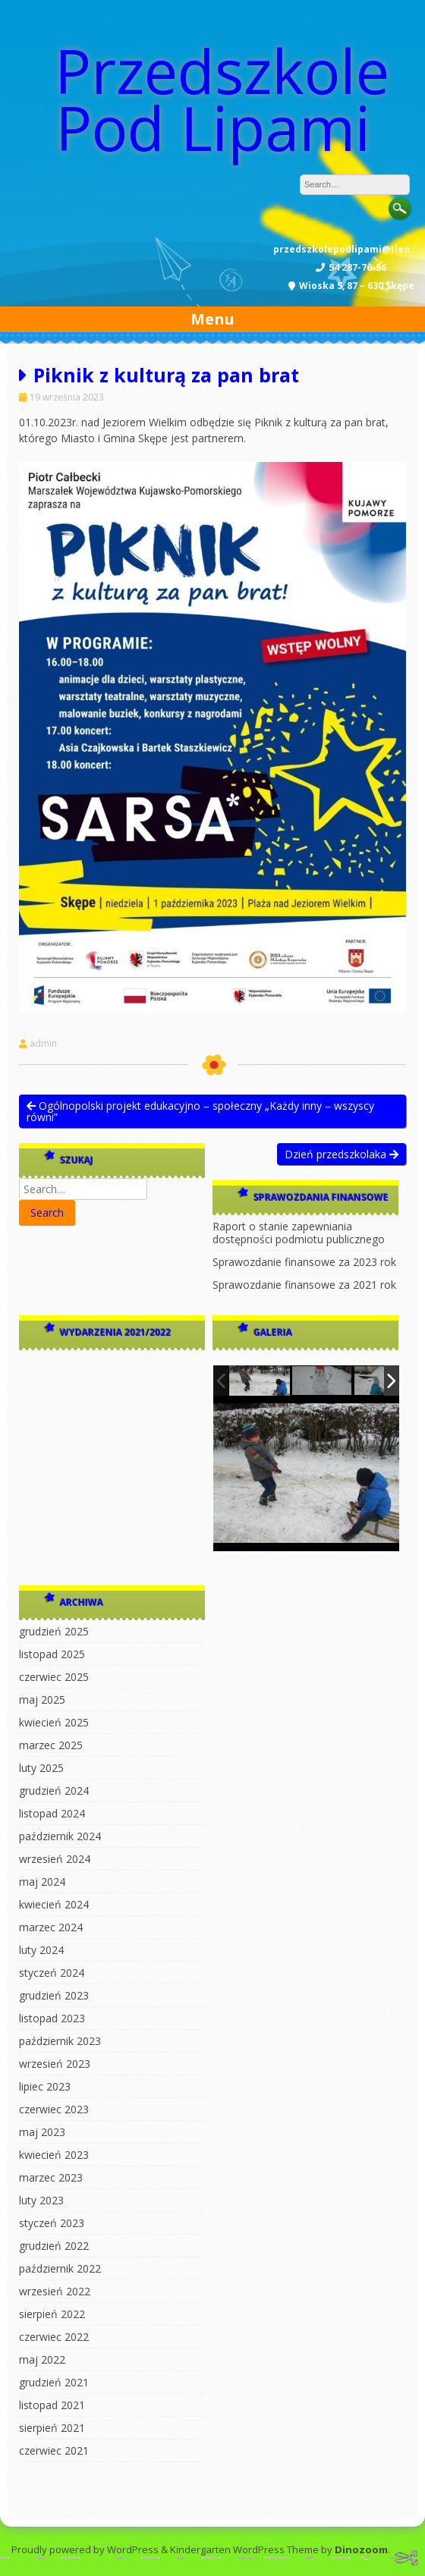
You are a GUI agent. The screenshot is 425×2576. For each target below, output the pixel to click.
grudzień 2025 (54, 1631)
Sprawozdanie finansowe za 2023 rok (304, 1262)
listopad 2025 (52, 1654)
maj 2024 (42, 1881)
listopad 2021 (52, 2405)
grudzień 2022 (54, 2245)
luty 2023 (41, 2200)
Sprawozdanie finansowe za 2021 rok (304, 1284)
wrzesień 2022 (54, 2291)
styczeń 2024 (51, 1972)
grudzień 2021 (54, 2382)
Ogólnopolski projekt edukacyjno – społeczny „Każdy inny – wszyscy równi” (200, 1111)
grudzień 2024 (54, 1790)
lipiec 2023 (45, 2086)
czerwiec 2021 (54, 2450)
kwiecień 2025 (54, 1722)
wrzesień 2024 (54, 1859)
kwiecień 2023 (54, 2154)
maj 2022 (42, 2359)
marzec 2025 (51, 1745)
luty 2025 (41, 1768)
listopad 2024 (52, 1813)
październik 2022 (60, 2268)
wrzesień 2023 (54, 2063)
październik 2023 (60, 2041)
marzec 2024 (51, 1927)
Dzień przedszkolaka (341, 1154)
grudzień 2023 (54, 1995)
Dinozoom (361, 2549)
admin (43, 1043)
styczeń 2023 (51, 2223)
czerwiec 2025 (54, 1677)
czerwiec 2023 (54, 2109)
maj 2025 (42, 1699)
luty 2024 (41, 1950)
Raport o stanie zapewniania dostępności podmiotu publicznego (298, 1232)
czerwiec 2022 (54, 2336)
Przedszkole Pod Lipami (222, 98)
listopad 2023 (52, 2018)
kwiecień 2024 (54, 1904)
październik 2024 (60, 1836)
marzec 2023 (51, 2177)
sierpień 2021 (52, 2427)
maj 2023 (42, 2132)
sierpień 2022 (52, 2314)
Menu (212, 319)
